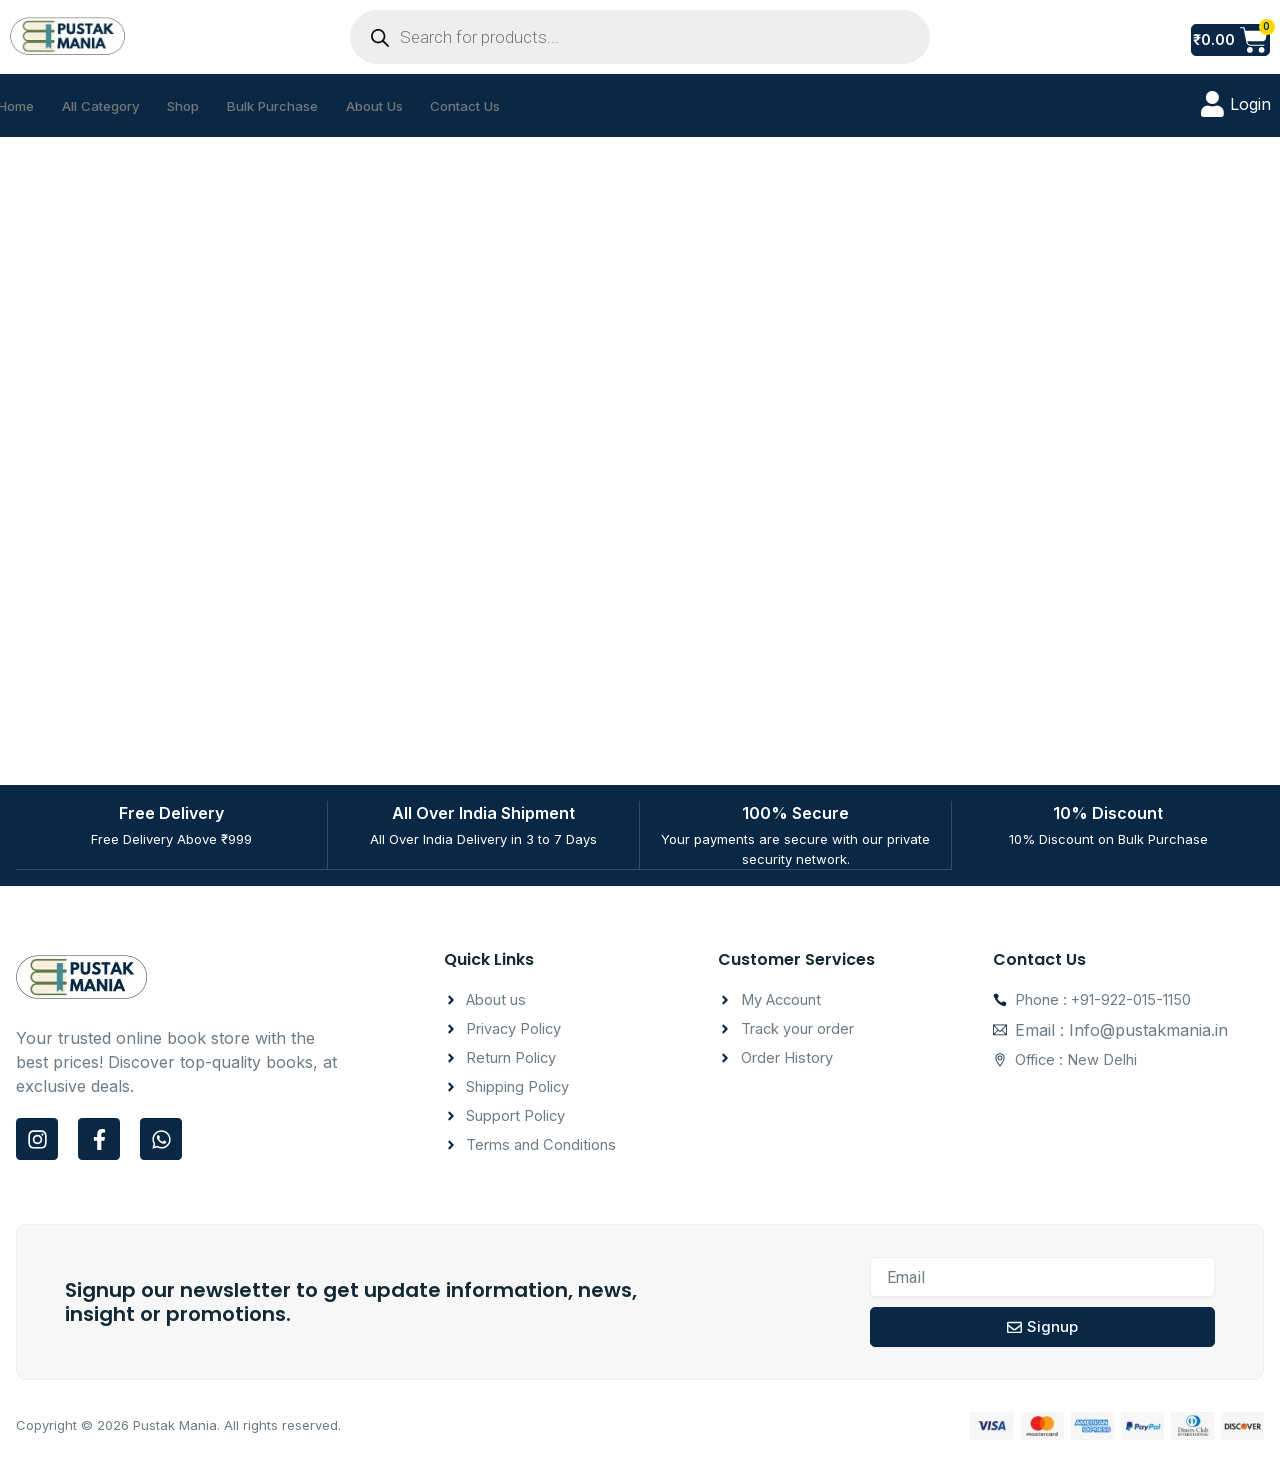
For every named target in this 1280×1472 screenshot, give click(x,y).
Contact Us (527, 105)
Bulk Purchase (310, 105)
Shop (210, 105)
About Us (424, 105)
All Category (117, 105)
